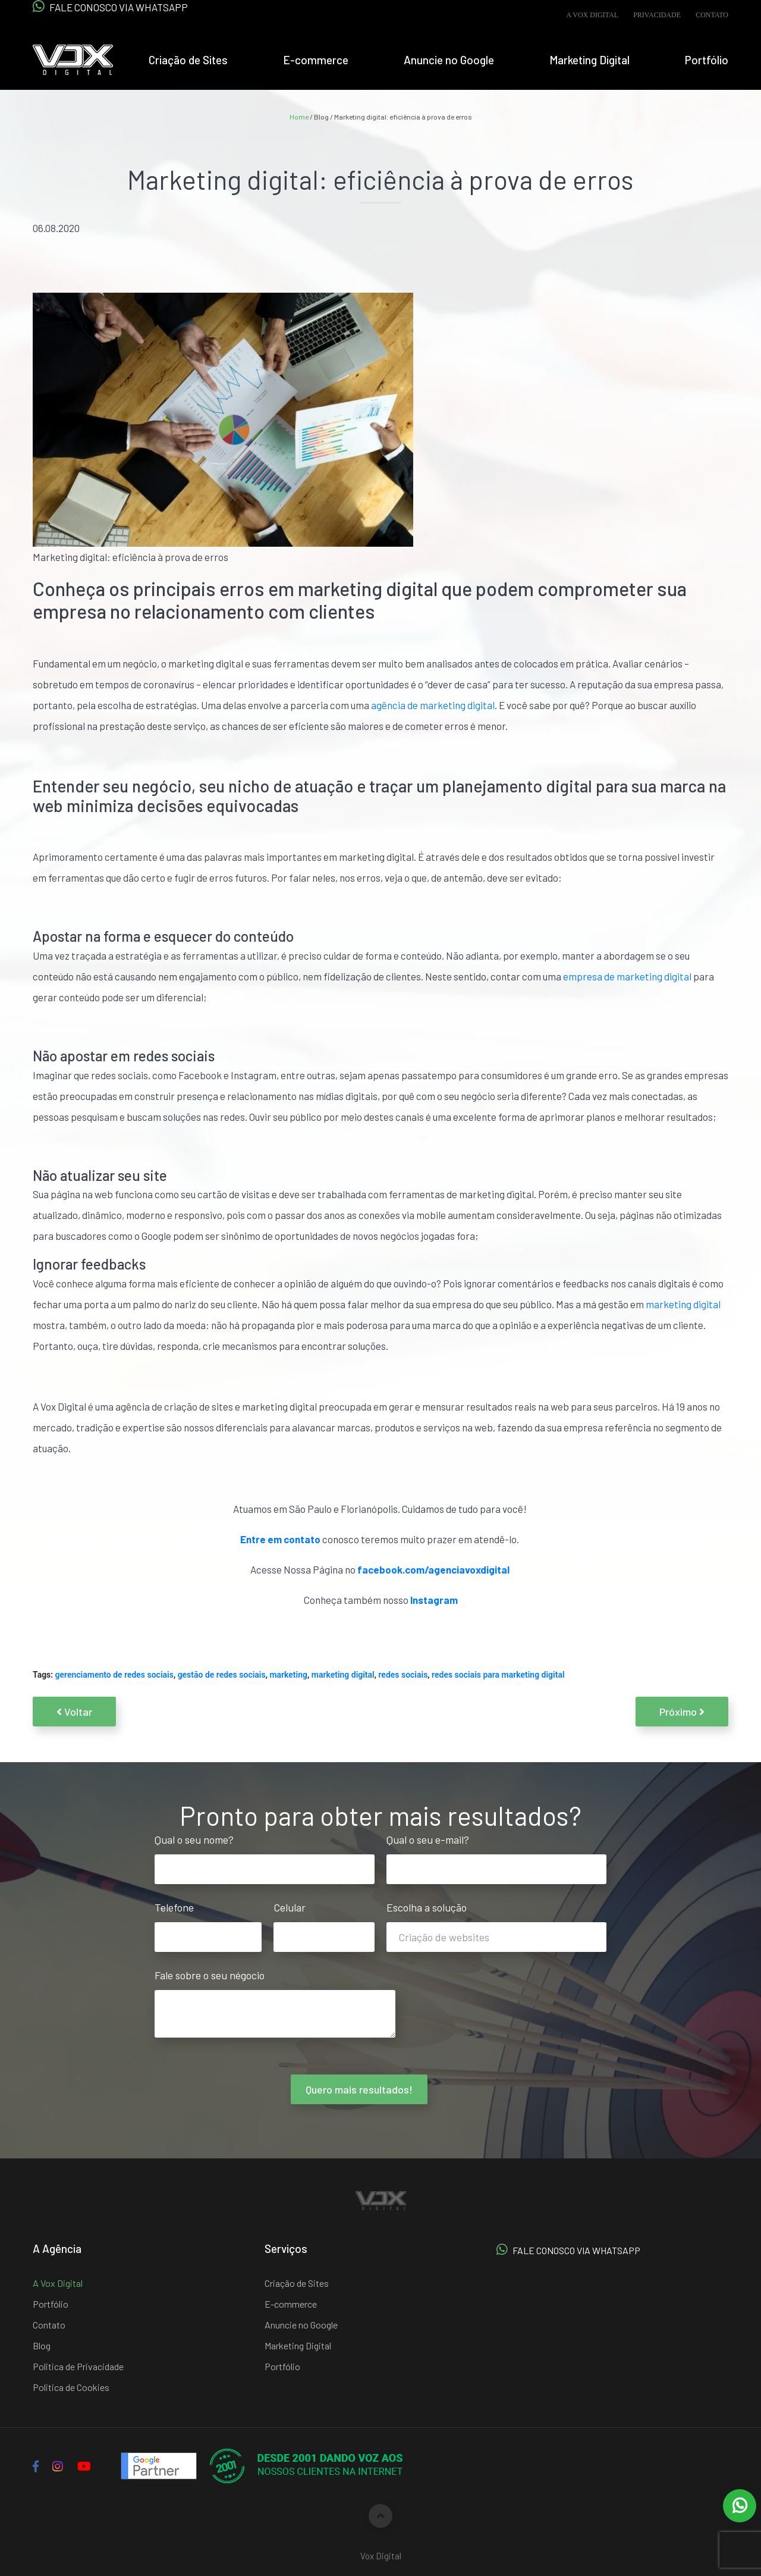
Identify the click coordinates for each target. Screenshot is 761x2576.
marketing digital (683, 1304)
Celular (324, 1922)
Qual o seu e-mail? (496, 1854)
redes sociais (402, 1674)
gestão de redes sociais (222, 1674)
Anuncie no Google (449, 60)
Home (299, 116)
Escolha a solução (496, 1922)
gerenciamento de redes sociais (114, 1674)
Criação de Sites (188, 60)
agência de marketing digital (433, 705)
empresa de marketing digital (627, 976)
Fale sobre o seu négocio (275, 2004)
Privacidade (657, 15)
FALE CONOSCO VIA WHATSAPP (110, 7)
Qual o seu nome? (265, 1854)
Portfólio (706, 60)
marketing (288, 1674)
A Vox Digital (592, 15)
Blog (42, 2345)
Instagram (434, 1600)
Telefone (208, 1922)
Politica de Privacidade (78, 2366)
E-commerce (315, 60)
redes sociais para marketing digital (498, 1674)
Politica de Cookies (71, 2387)
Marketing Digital (589, 60)
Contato (712, 15)
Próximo (682, 1711)
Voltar (74, 1711)
